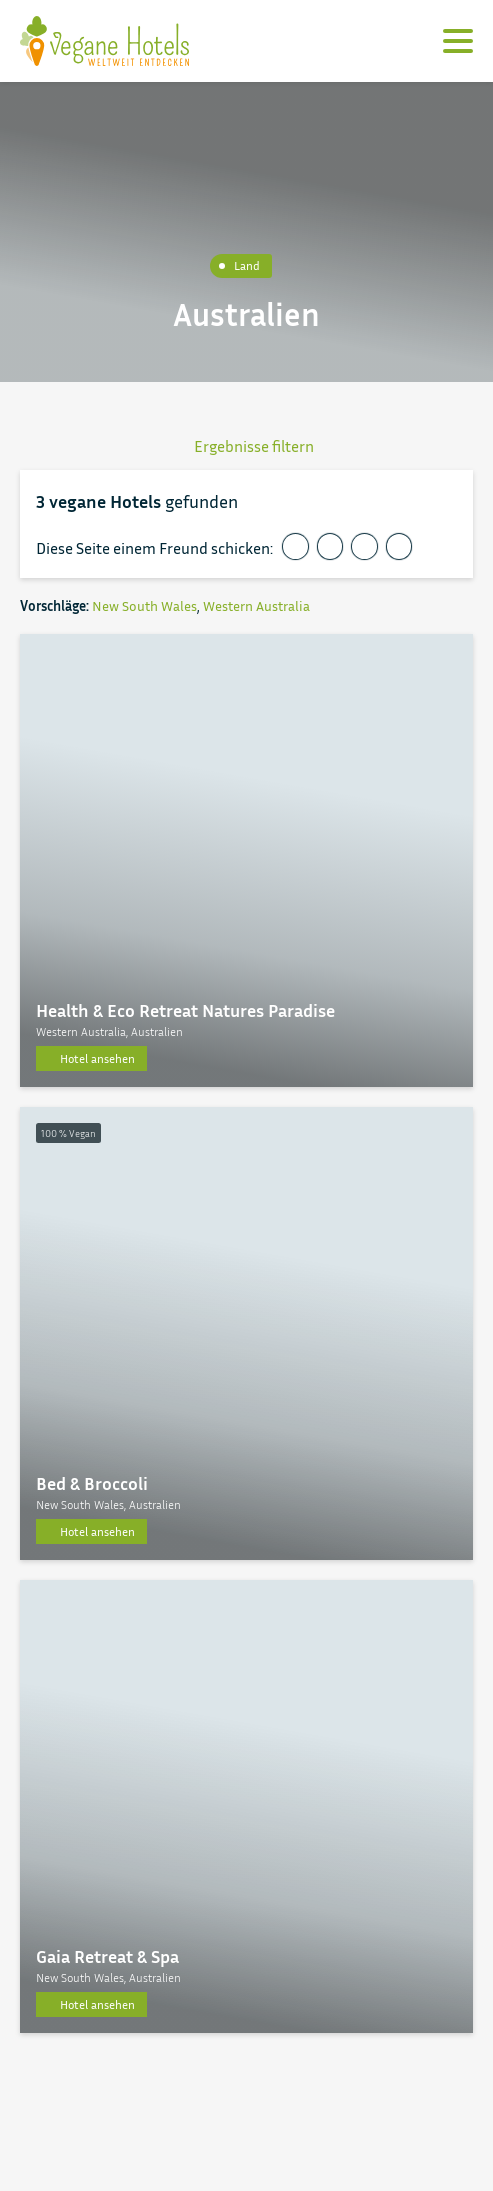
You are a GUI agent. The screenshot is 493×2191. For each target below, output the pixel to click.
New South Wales (144, 605)
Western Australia (256, 605)
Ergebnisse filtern (246, 446)
